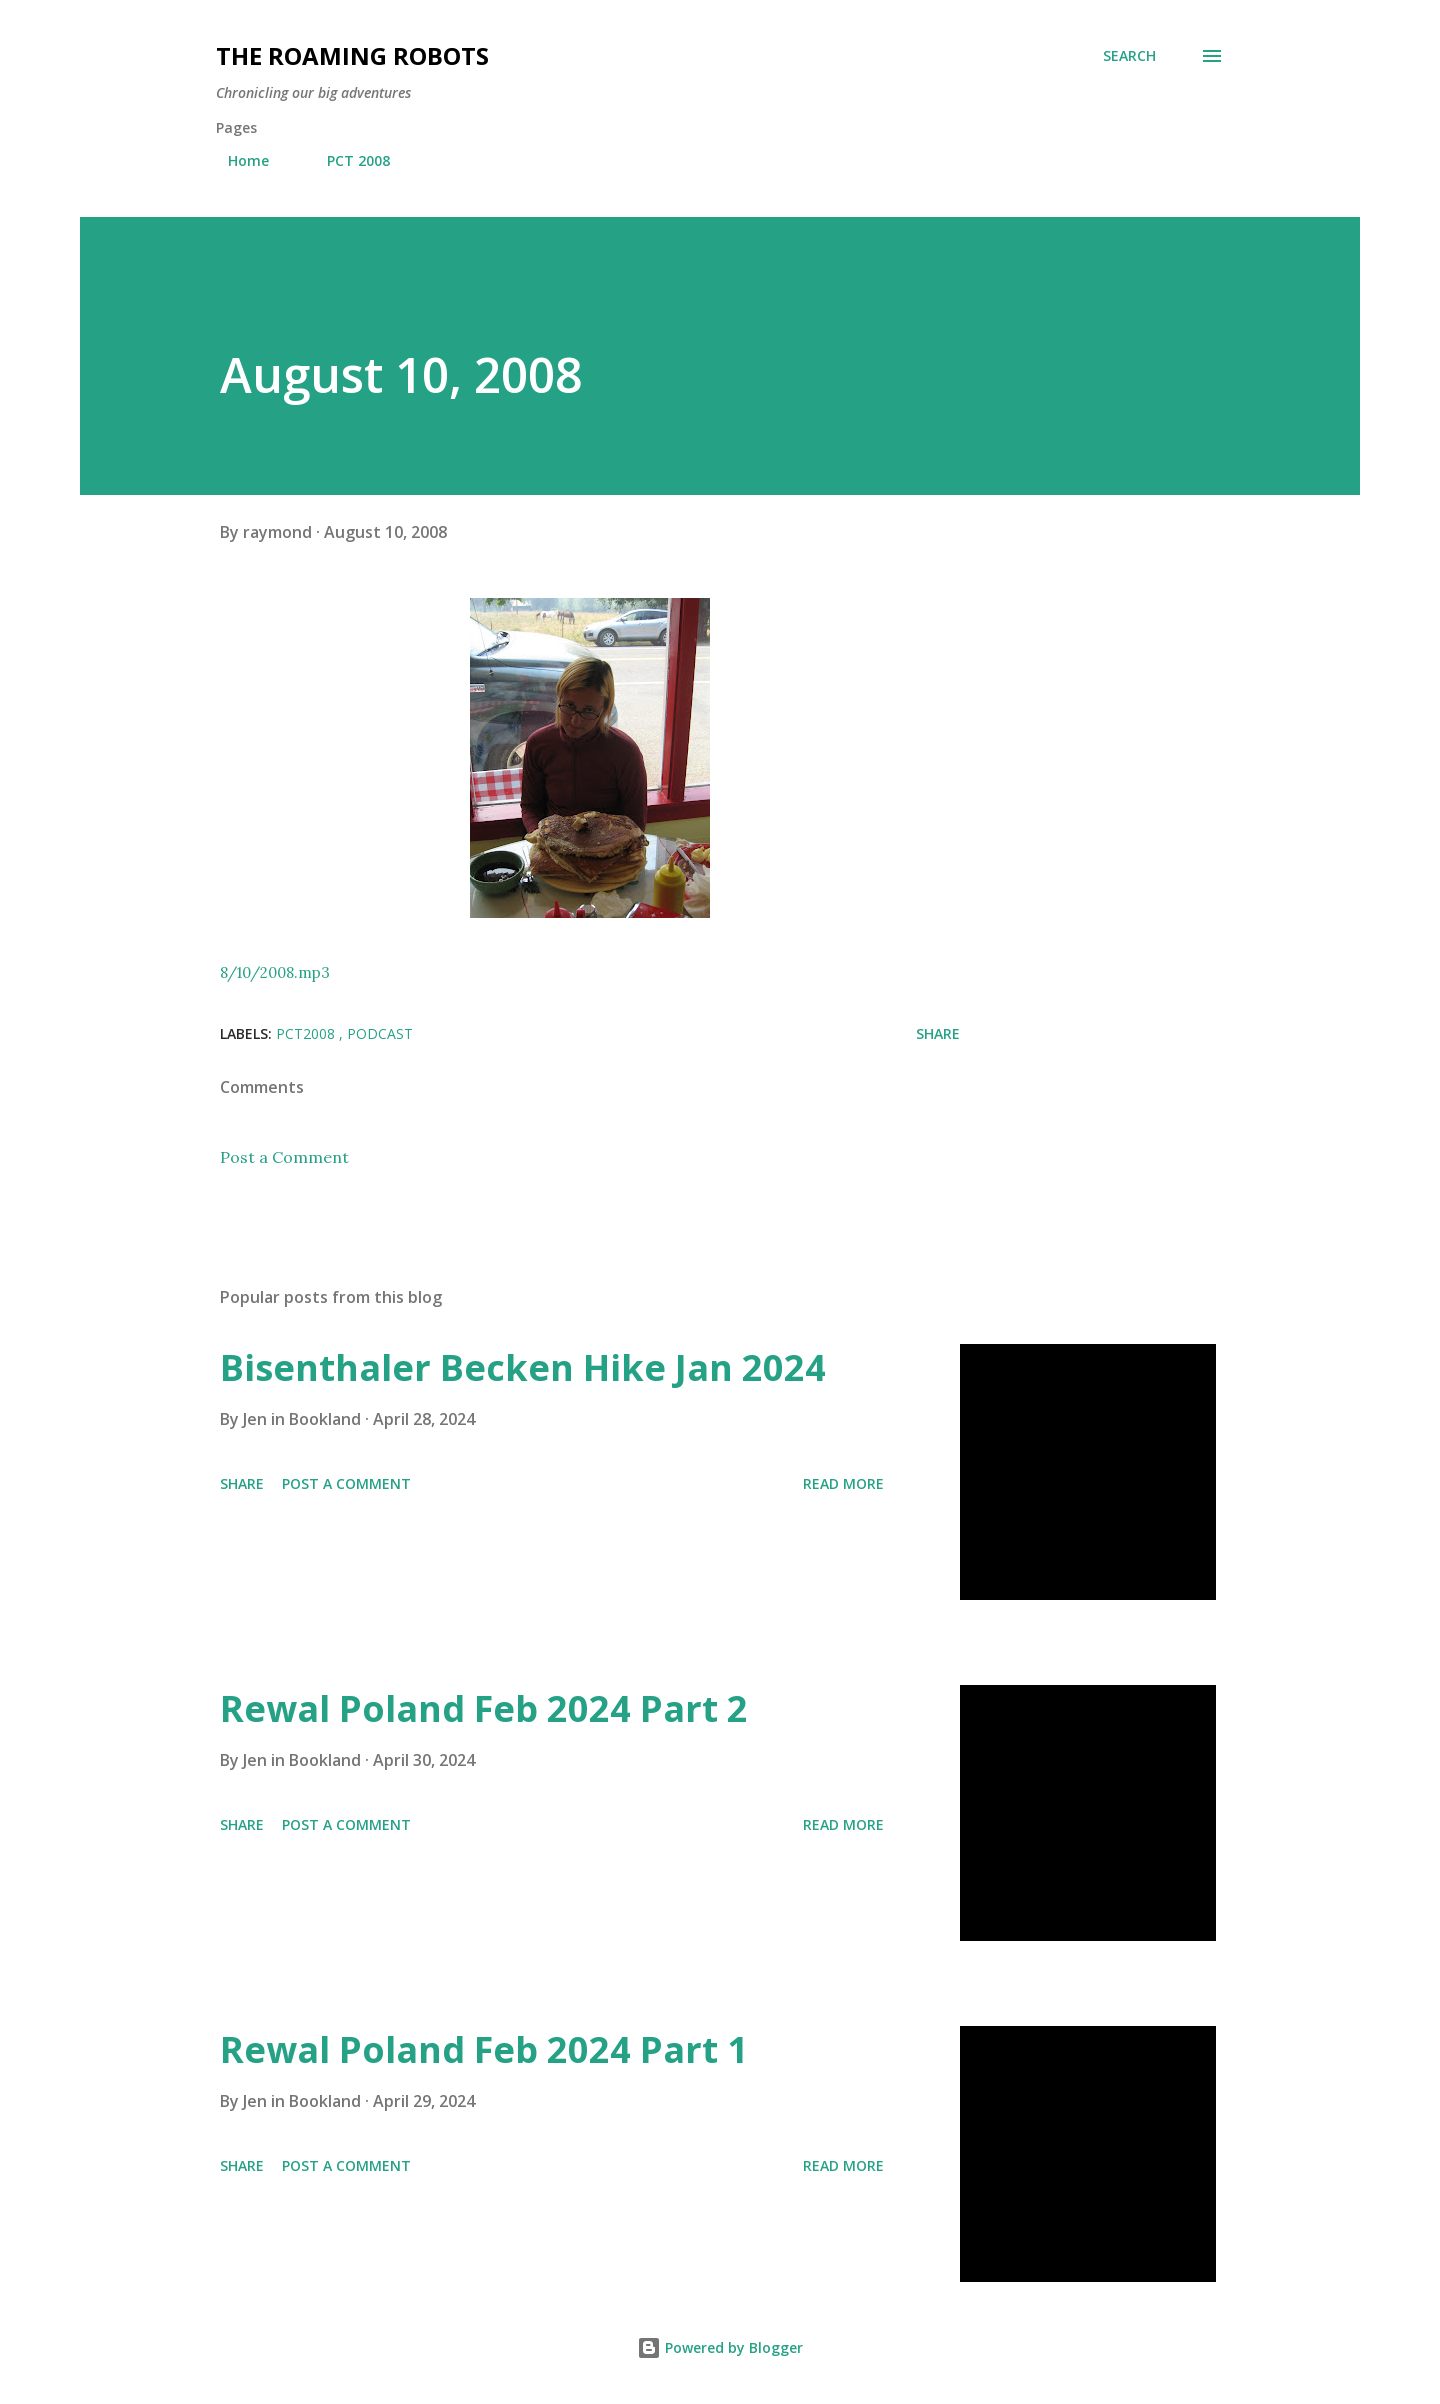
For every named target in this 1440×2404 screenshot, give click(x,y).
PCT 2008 (346, 160)
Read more (843, 1483)
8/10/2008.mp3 (275, 972)
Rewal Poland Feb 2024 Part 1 (484, 2049)
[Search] (1129, 56)
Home (236, 160)
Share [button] (938, 1033)
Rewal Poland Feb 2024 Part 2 (484, 1708)
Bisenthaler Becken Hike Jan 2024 (523, 1367)
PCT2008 (307, 1033)
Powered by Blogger (720, 2347)
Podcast (380, 1033)
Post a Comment (284, 1157)
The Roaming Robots (352, 55)
